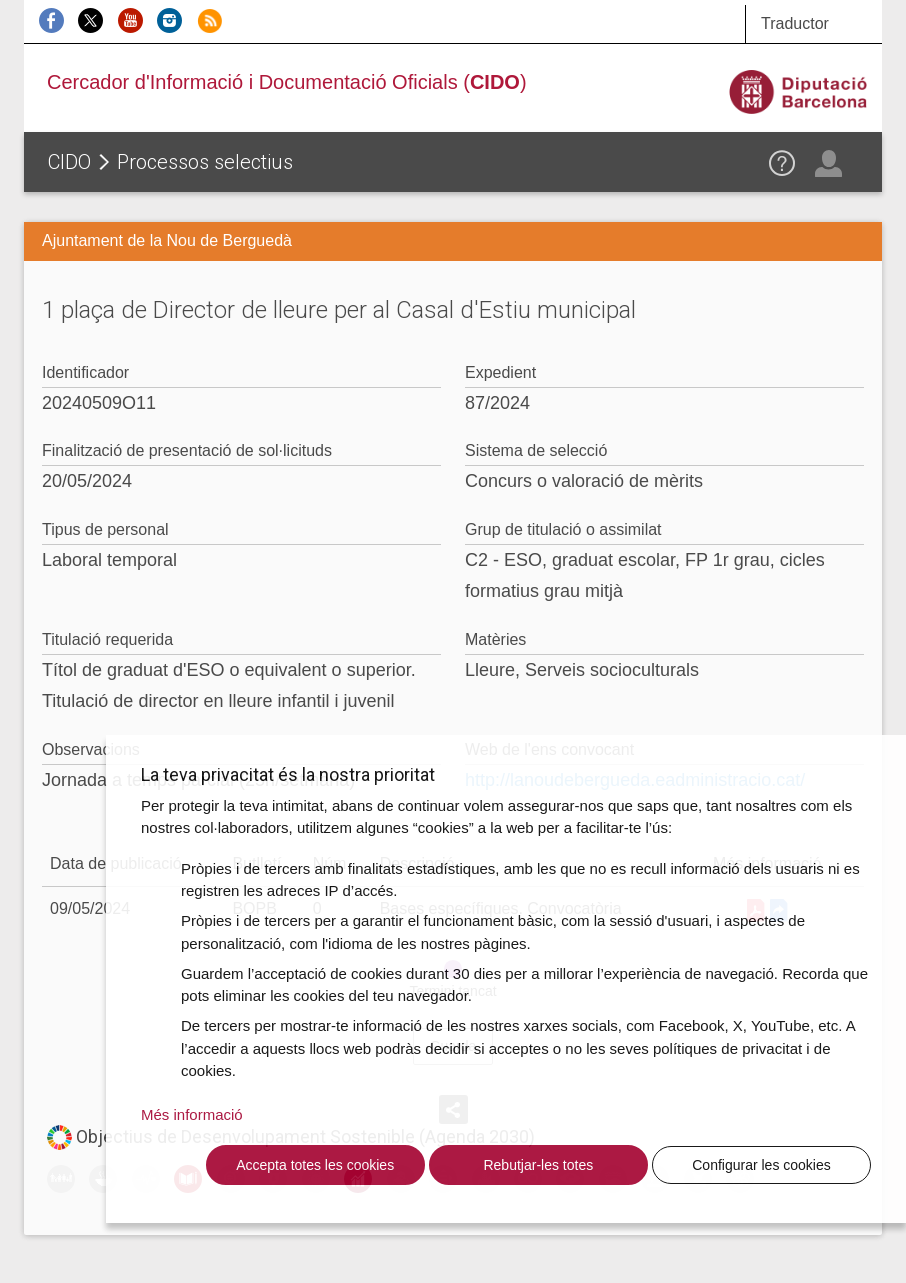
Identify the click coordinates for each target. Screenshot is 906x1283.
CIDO (69, 162)
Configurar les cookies (761, 1165)
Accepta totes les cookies (315, 1165)
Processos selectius (205, 162)
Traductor (795, 23)
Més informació (192, 1114)
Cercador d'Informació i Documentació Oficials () (287, 82)
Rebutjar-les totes (538, 1165)
